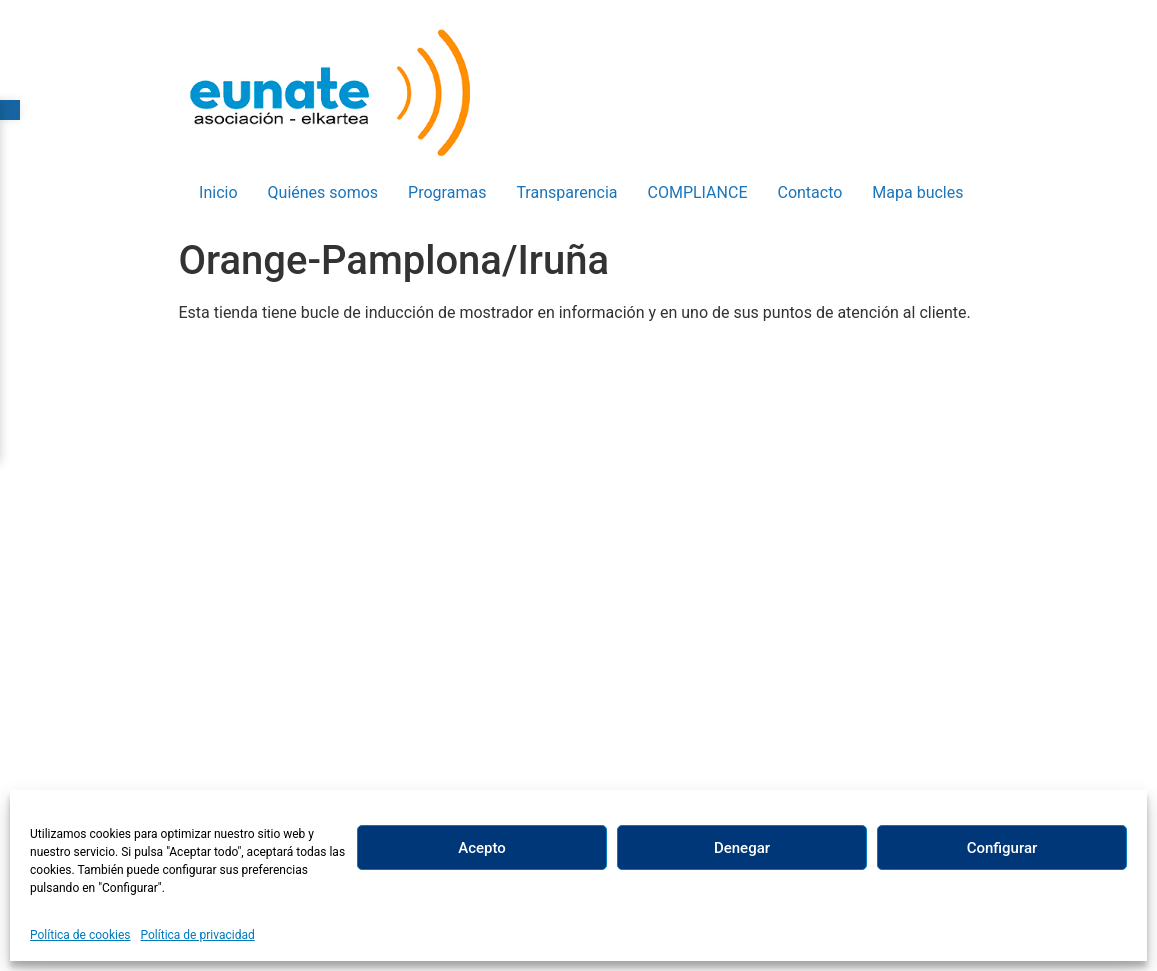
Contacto (809, 192)
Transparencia (566, 192)
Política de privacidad (198, 935)
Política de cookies (80, 935)
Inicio (218, 192)
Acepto (482, 848)
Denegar (742, 848)
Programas (447, 192)
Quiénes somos (323, 192)
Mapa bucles (917, 192)
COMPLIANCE (698, 192)
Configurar (1002, 848)
